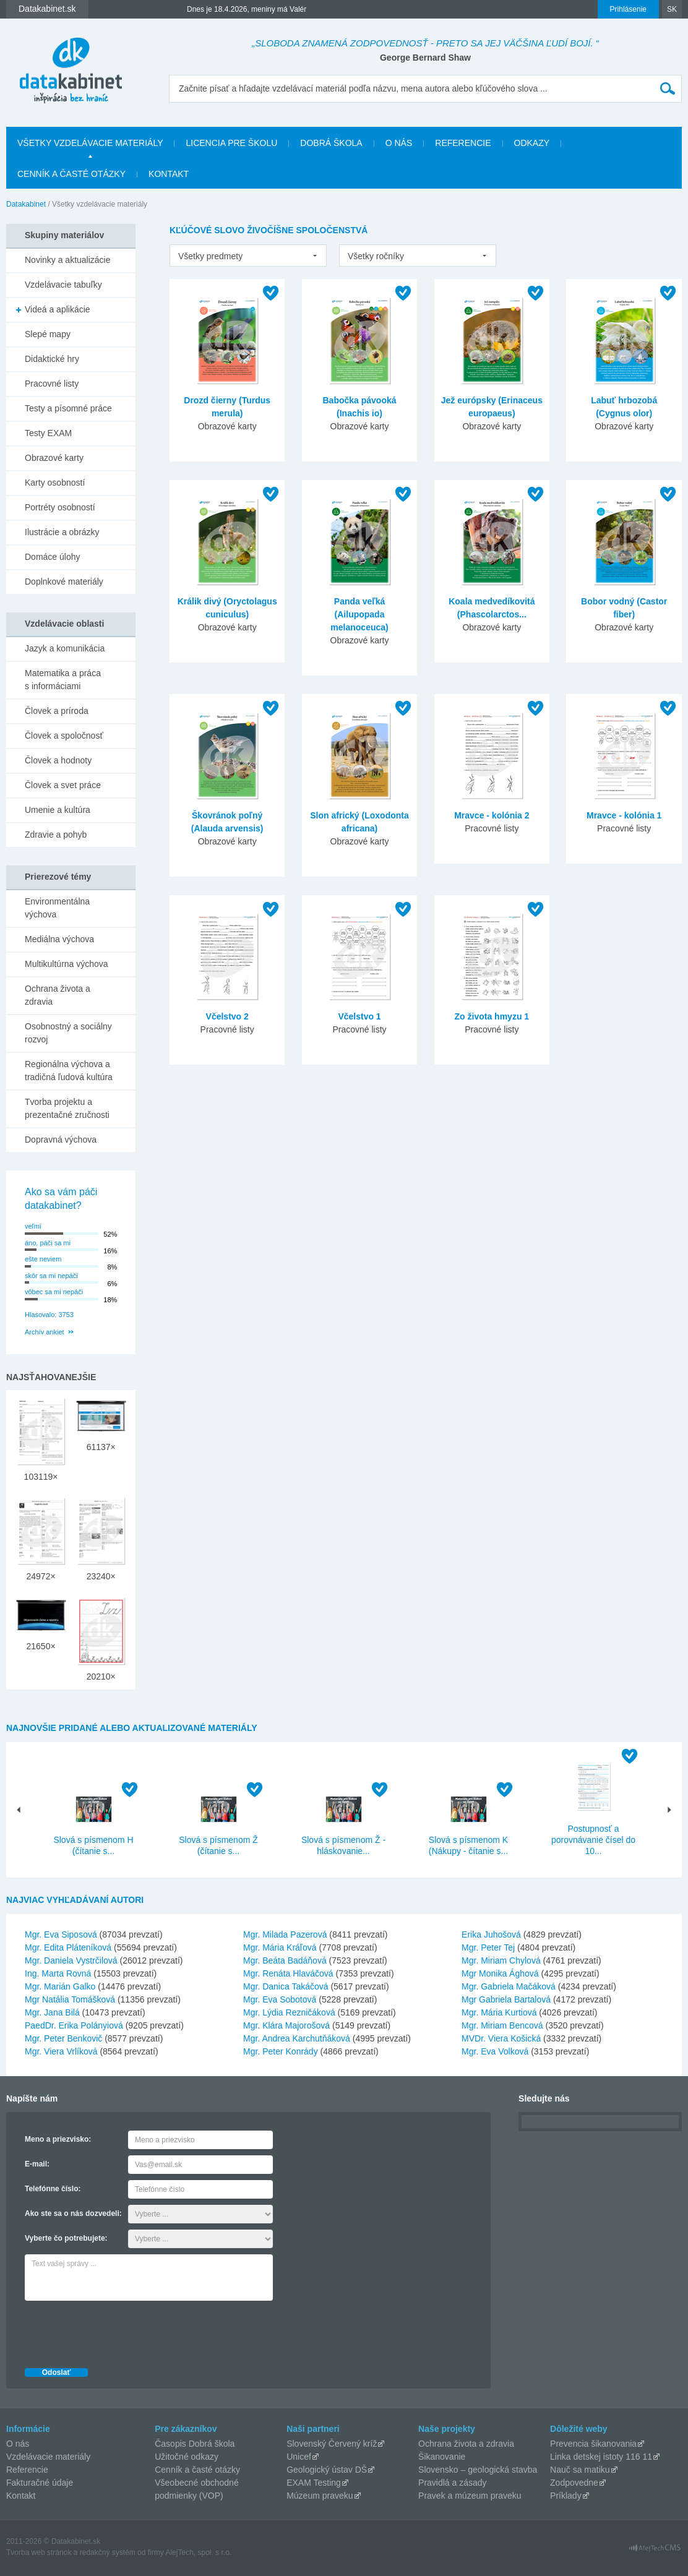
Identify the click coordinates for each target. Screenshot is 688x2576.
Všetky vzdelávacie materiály (90, 143)
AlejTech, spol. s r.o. (198, 2552)
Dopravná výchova (61, 1139)
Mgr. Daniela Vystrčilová (71, 1960)
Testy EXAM (48, 433)
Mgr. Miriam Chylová (501, 1960)
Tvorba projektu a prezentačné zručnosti (67, 1108)
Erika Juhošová (491, 1934)
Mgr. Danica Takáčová (285, 1986)
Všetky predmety (210, 256)
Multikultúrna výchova (66, 964)
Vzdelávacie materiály (48, 2457)
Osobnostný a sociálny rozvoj (68, 1032)
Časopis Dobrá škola (194, 2444)
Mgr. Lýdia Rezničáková (289, 2012)
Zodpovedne (574, 2483)
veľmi (33, 1226)
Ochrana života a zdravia (57, 995)
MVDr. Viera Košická (501, 2038)
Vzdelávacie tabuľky (63, 285)
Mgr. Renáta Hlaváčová (288, 1973)
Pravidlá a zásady (452, 2483)
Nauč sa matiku (579, 2470)
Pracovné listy (52, 384)
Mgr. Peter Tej (488, 1947)
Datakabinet (26, 204)
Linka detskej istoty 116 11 (601, 2457)
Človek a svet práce (63, 785)
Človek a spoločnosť (64, 736)
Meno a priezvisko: (58, 2139)
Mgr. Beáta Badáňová (285, 1960)
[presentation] (119, 2331)
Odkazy (532, 143)
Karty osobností (55, 482)
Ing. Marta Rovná (58, 1973)
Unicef (298, 2457)
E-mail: (37, 2164)
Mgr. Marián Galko (60, 1986)
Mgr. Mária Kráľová (279, 1947)
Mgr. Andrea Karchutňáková (296, 2038)
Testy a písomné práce (68, 408)
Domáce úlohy (52, 557)
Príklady (566, 2496)
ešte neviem (43, 1259)
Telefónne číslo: (52, 2188)
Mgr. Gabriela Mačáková (509, 1986)
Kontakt (168, 174)
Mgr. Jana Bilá (52, 2012)
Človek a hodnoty (58, 760)
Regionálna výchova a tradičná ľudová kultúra (69, 1070)
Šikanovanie (441, 2457)
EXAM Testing (313, 2483)
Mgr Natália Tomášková (70, 1999)
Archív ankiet (44, 1332)
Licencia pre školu (231, 143)
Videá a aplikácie (57, 309)
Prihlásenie (628, 9)
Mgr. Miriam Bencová (502, 2025)
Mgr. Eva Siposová (61, 1934)
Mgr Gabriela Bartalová (506, 1999)
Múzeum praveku (319, 2496)
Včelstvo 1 (359, 1016)
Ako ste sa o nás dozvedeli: (73, 2213)
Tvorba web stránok (38, 2552)
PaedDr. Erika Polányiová (74, 2025)
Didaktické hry (52, 359)
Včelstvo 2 (227, 1016)
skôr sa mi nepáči (51, 1275)
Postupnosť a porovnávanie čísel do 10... (593, 1840)
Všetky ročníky (376, 256)
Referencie (463, 143)
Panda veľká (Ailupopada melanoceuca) (359, 614)
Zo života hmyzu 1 (492, 1016)
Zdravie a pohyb (56, 834)
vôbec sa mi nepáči (54, 1291)
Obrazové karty (54, 458)
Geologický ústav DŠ (326, 2470)
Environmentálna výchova (57, 907)
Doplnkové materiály (64, 581)
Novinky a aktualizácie (68, 260)
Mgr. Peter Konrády (280, 2051)
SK (672, 9)
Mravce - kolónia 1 (624, 815)
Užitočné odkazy (186, 2457)
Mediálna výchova (59, 939)
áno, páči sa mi (48, 1243)
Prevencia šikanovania (593, 2444)
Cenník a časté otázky (71, 174)
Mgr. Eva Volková (495, 2051)
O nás (399, 143)
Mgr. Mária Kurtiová (499, 2012)
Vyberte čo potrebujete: (66, 2238)
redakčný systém (107, 2552)
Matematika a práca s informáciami (63, 679)
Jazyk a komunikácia (65, 648)
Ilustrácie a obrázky (62, 532)
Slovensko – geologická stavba (477, 2470)
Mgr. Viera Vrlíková (61, 2051)
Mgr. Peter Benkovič (63, 2038)
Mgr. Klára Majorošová (286, 2025)
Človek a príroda (56, 711)
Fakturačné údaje (39, 2483)
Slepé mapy (48, 334)
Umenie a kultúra (57, 810)
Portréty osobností (60, 507)
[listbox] (248, 255)
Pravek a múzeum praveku (470, 2496)
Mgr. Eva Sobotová (279, 1999)
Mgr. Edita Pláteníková (68, 1947)
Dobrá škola (331, 143)
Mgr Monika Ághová (500, 1973)
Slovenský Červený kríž (331, 2444)
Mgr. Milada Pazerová (285, 1934)
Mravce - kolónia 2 (491, 815)
